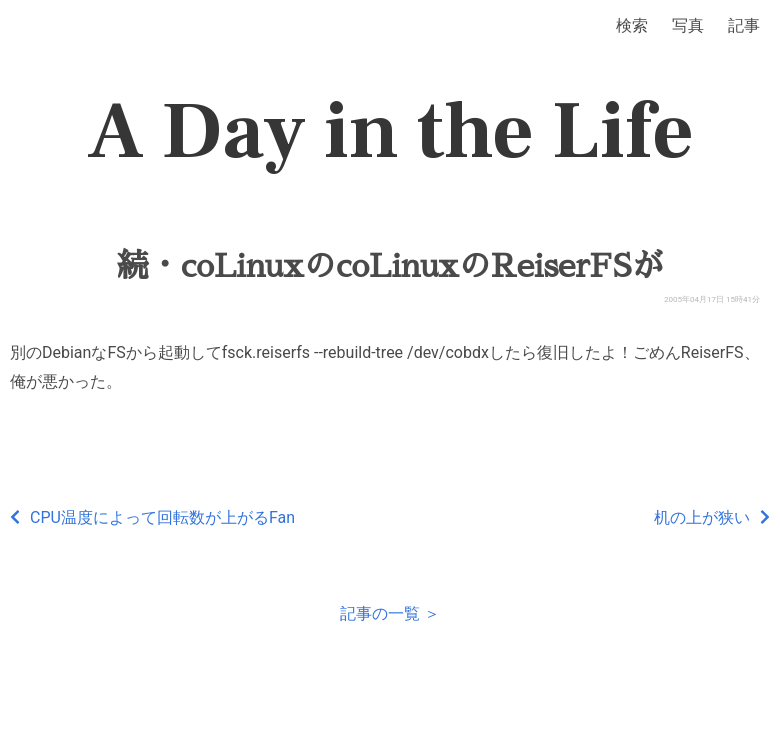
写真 (688, 25)
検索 (632, 25)
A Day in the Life (390, 132)
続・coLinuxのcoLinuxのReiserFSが (390, 266)
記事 (744, 25)
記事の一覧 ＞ (390, 613)
